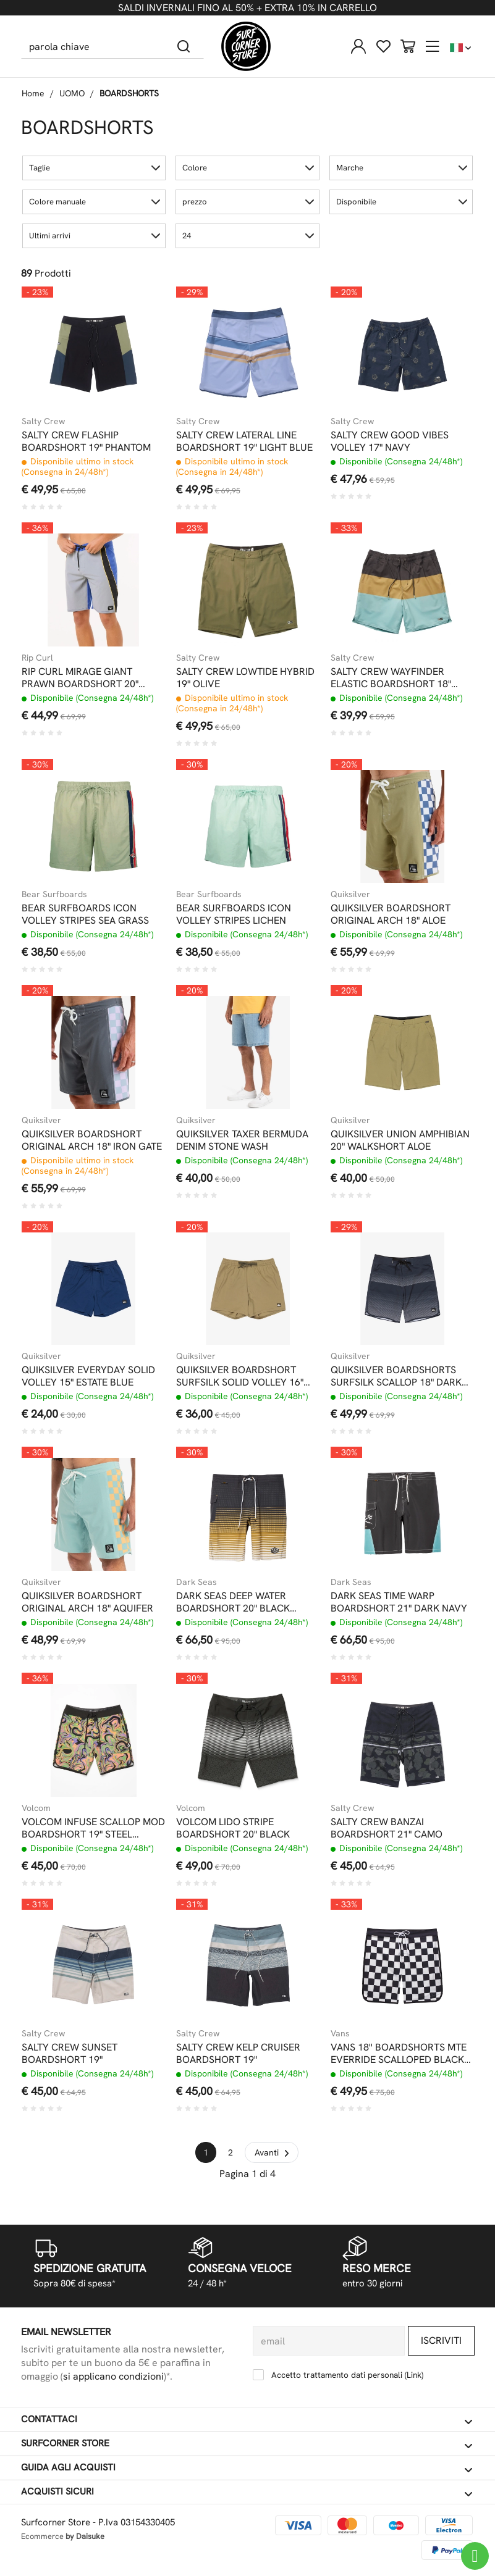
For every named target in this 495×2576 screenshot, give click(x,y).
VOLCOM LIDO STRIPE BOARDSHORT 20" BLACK (233, 1828)
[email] (329, 2341)
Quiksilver (350, 894)
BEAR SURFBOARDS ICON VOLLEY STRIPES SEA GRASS (85, 914)
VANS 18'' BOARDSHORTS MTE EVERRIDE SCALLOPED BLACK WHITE (399, 2053)
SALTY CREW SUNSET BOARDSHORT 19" (69, 2053)
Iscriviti (441, 2340)
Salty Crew (43, 421)
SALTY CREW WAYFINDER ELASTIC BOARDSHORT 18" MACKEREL (391, 678)
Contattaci (246, 2420)
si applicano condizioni (113, 2376)
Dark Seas (196, 1581)
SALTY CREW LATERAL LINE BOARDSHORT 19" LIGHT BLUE (244, 441)
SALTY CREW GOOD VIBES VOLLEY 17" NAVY (390, 441)
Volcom (36, 1807)
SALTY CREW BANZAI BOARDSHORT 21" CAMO (386, 1828)
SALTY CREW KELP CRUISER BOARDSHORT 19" (238, 2053)
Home (33, 93)
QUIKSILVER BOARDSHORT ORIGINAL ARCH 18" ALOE (391, 914)
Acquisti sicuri (246, 2492)
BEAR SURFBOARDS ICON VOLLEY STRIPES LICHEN (233, 914)
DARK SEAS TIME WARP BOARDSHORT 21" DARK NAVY (399, 1602)
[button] (94, 168)
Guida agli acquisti (246, 2468)
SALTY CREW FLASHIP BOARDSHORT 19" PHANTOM (86, 441)
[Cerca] (184, 46)
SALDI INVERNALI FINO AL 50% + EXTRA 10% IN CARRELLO (247, 7)
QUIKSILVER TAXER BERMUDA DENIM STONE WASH (242, 1140)
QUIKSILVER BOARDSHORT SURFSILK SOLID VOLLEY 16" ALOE (239, 1376)
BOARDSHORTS (129, 93)
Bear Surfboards (54, 894)
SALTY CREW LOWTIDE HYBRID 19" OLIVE (245, 678)
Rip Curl (37, 657)
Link (414, 2374)
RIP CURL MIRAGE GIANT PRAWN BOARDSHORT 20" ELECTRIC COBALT (80, 678)
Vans (340, 2033)
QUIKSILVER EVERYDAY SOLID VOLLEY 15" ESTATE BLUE (88, 1376)
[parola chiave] (93, 46)
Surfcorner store (246, 2444)
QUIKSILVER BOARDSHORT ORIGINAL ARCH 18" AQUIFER (87, 1602)
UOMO (72, 93)
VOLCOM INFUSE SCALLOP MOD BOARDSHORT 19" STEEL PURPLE (93, 1828)
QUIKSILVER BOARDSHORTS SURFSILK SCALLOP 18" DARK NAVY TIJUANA (396, 1376)
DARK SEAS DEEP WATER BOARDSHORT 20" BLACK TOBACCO (233, 1602)
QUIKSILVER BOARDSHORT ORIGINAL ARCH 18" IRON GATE (92, 1140)
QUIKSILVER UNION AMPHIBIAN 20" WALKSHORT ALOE (400, 1140)
